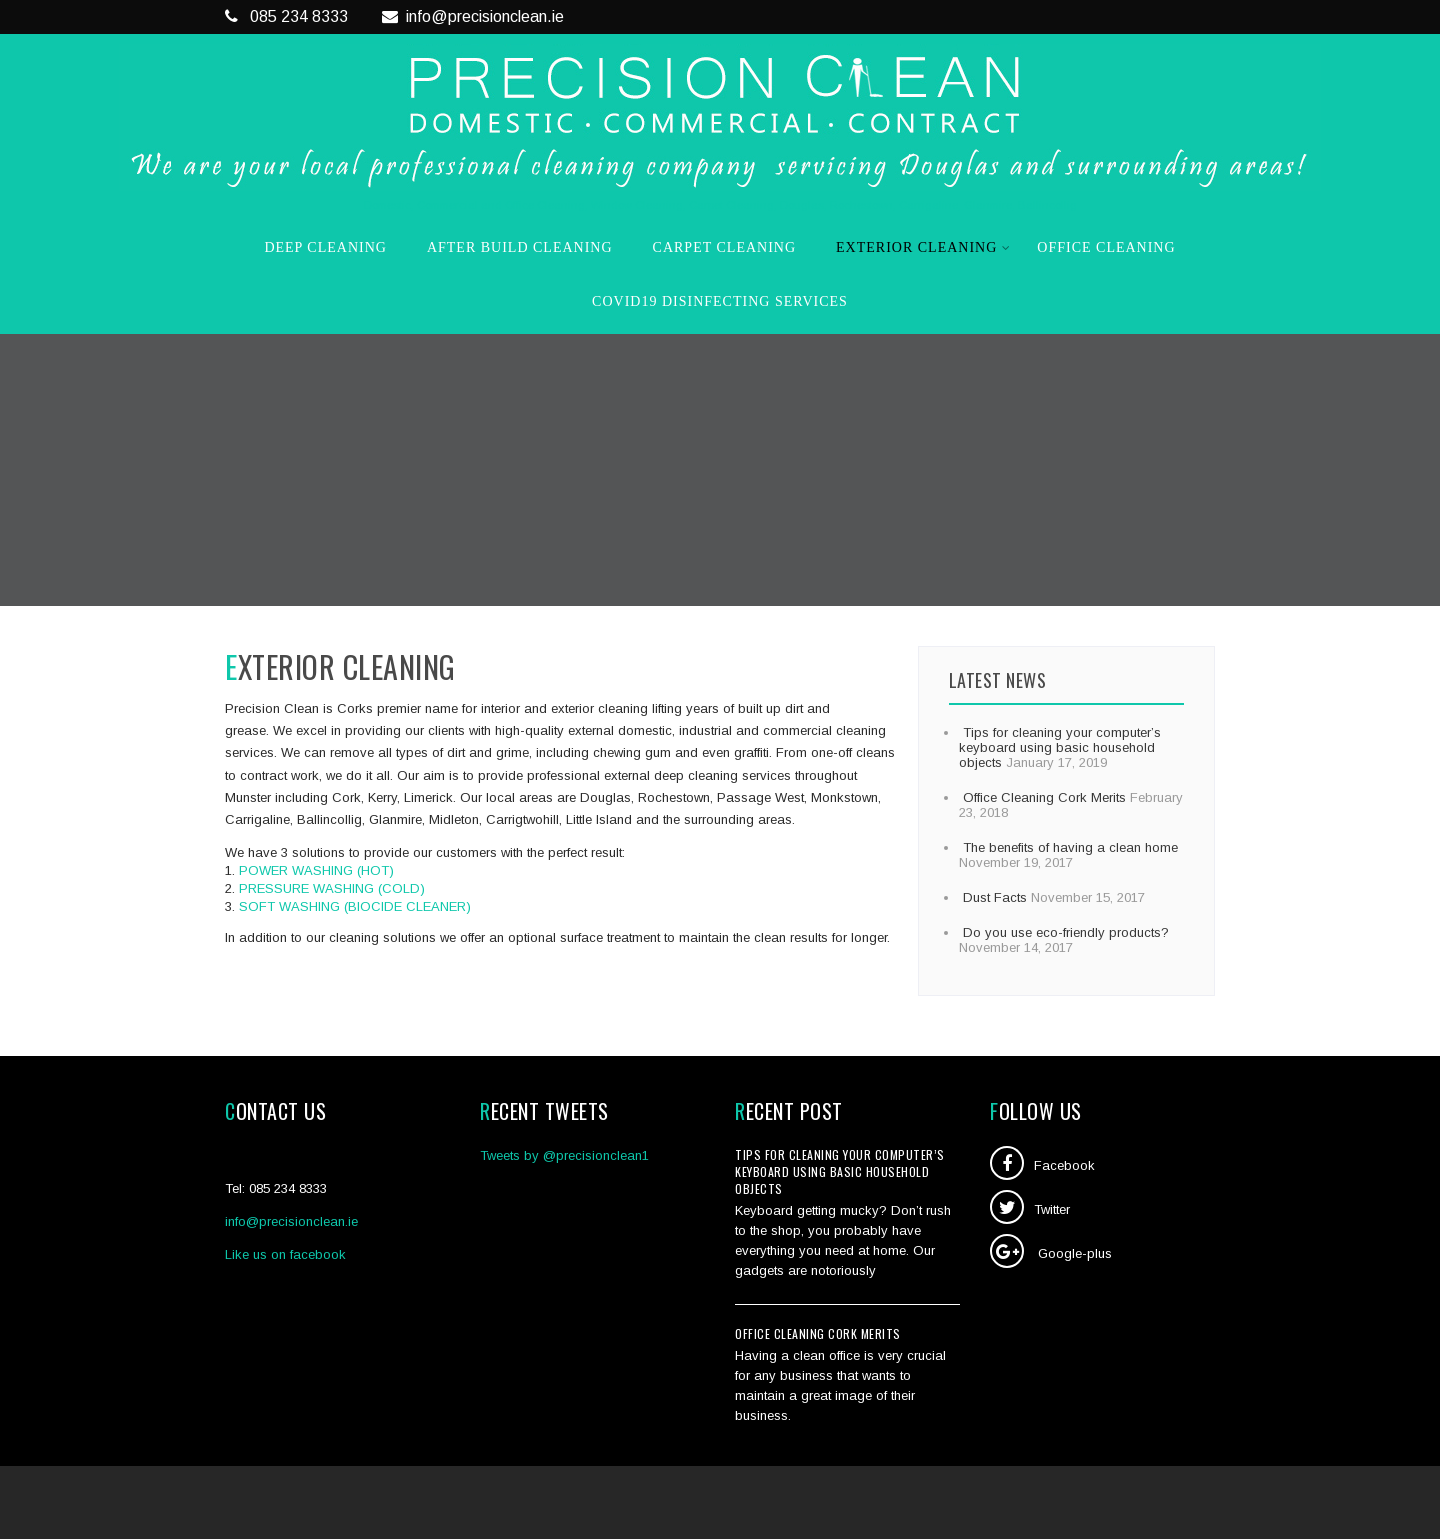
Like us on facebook (285, 1254)
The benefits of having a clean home (1068, 847)
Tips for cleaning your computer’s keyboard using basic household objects (1060, 747)
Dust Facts (993, 897)
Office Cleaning (1106, 247)
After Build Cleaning (520, 247)
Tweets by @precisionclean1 (564, 1155)
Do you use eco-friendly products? (1064, 932)
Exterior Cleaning (923, 247)
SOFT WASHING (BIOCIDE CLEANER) (355, 906)
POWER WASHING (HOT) (316, 870)
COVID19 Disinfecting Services (720, 301)
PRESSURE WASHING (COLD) (332, 888)
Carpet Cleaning (724, 247)
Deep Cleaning (325, 247)
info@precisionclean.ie (473, 16)
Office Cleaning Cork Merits (1042, 797)
